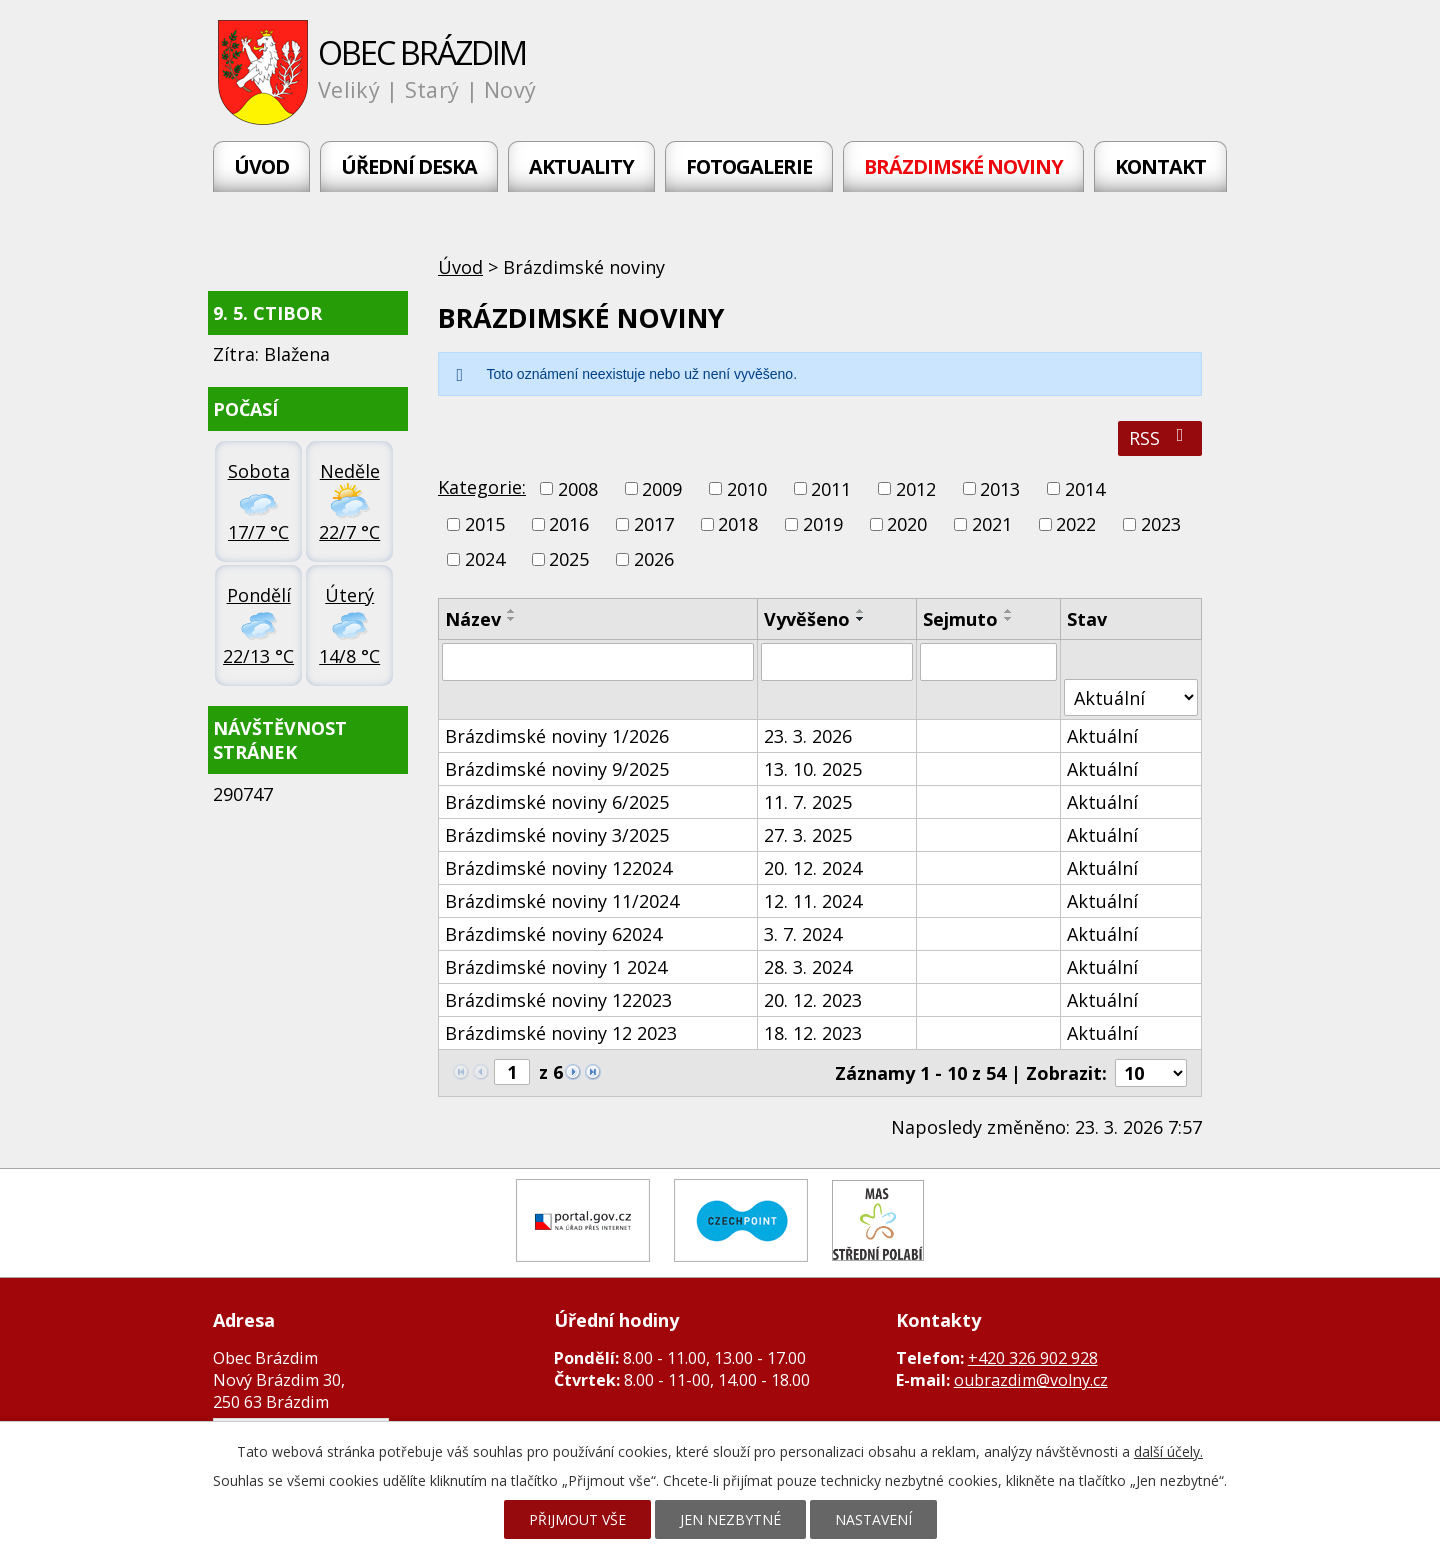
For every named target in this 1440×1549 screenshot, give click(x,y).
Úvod (261, 166)
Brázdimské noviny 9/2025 (557, 769)
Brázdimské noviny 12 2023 (561, 1033)
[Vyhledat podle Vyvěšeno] (837, 662)
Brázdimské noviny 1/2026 (557, 736)
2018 (738, 524)
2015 (485, 524)
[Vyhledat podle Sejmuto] (989, 662)
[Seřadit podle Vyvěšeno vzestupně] (861, 611)
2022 (1076, 524)
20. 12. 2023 (813, 1000)
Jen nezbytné (730, 1519)
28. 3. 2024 (808, 967)
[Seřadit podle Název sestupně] (512, 619)
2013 (1000, 489)
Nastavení (873, 1519)
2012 (916, 489)
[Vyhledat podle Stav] (1131, 697)
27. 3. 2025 (808, 835)
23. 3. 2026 (808, 736)
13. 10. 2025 (813, 769)
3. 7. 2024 (803, 934)
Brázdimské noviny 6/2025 (557, 802)
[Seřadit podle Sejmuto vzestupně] (1009, 611)
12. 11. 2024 (813, 901)
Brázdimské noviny (963, 166)
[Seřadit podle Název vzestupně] (512, 611)
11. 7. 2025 (808, 802)
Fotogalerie (749, 166)
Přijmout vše (577, 1519)
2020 (907, 524)
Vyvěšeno (807, 619)
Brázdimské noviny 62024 (553, 934)
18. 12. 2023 (813, 1033)
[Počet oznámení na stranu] (1151, 1073)
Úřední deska (409, 166)
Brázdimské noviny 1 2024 (556, 967)
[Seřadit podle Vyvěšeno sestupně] (861, 619)
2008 (578, 489)
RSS (1160, 438)
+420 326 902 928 (1033, 1358)
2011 (831, 489)
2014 (1085, 489)
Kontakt (1160, 166)
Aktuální (1102, 736)
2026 (654, 559)
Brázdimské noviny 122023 (558, 1000)
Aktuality (581, 166)
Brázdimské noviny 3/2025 (557, 835)
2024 (485, 559)
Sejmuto (960, 619)
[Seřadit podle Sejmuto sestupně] (1009, 619)
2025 (569, 559)
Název (473, 619)
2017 (654, 524)
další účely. (1168, 1451)
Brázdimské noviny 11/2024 (562, 901)
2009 (662, 489)
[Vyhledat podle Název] (598, 662)
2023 (1161, 524)
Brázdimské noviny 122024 (558, 868)
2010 (747, 489)
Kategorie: (482, 487)
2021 (992, 524)
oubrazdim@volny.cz (1031, 1380)
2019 (823, 524)
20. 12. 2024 (813, 868)
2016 (569, 524)
